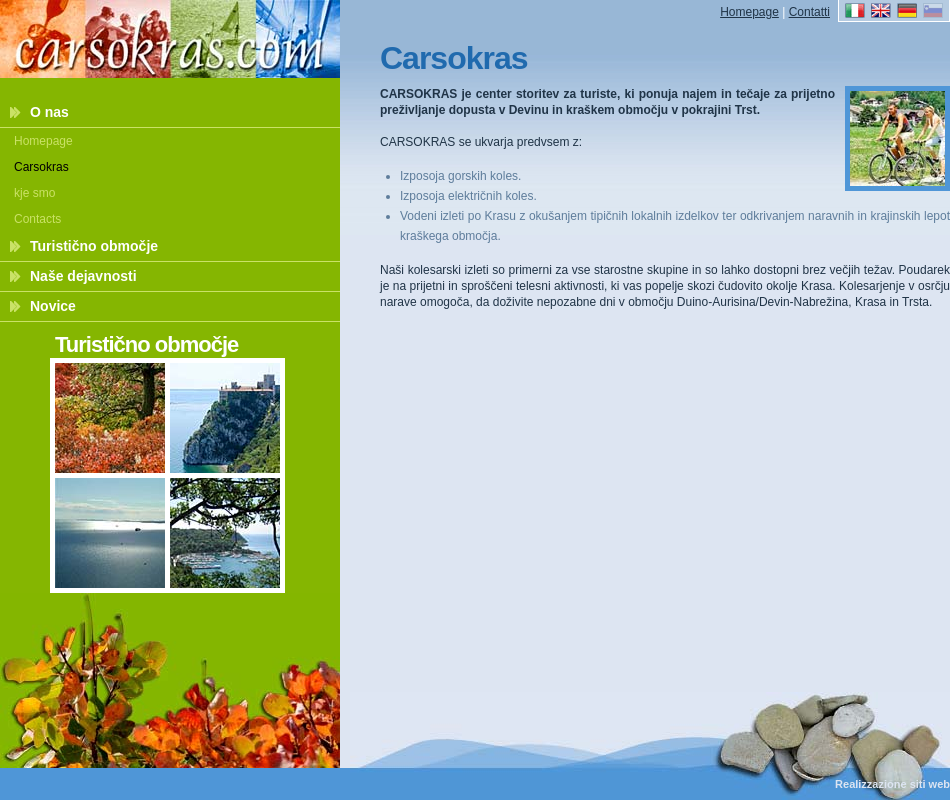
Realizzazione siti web (892, 784)
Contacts (37, 219)
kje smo (34, 193)
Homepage (43, 141)
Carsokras (41, 167)
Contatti (809, 12)
